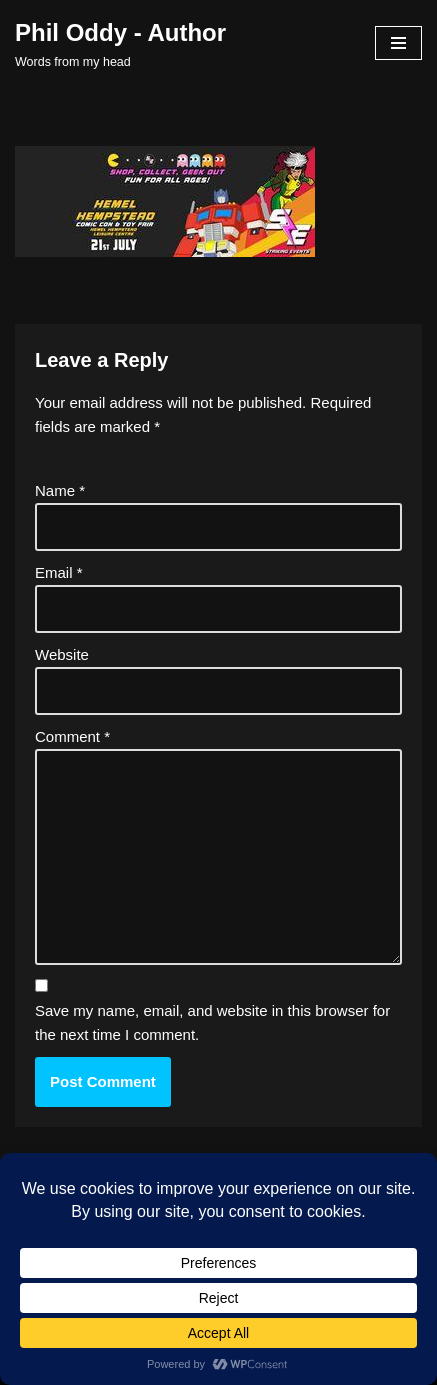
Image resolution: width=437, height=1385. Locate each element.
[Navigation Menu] (398, 43)
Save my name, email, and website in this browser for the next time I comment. (212, 1022)
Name (60, 490)
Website (62, 654)
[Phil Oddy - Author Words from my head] (120, 43)
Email (59, 572)
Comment (72, 736)
